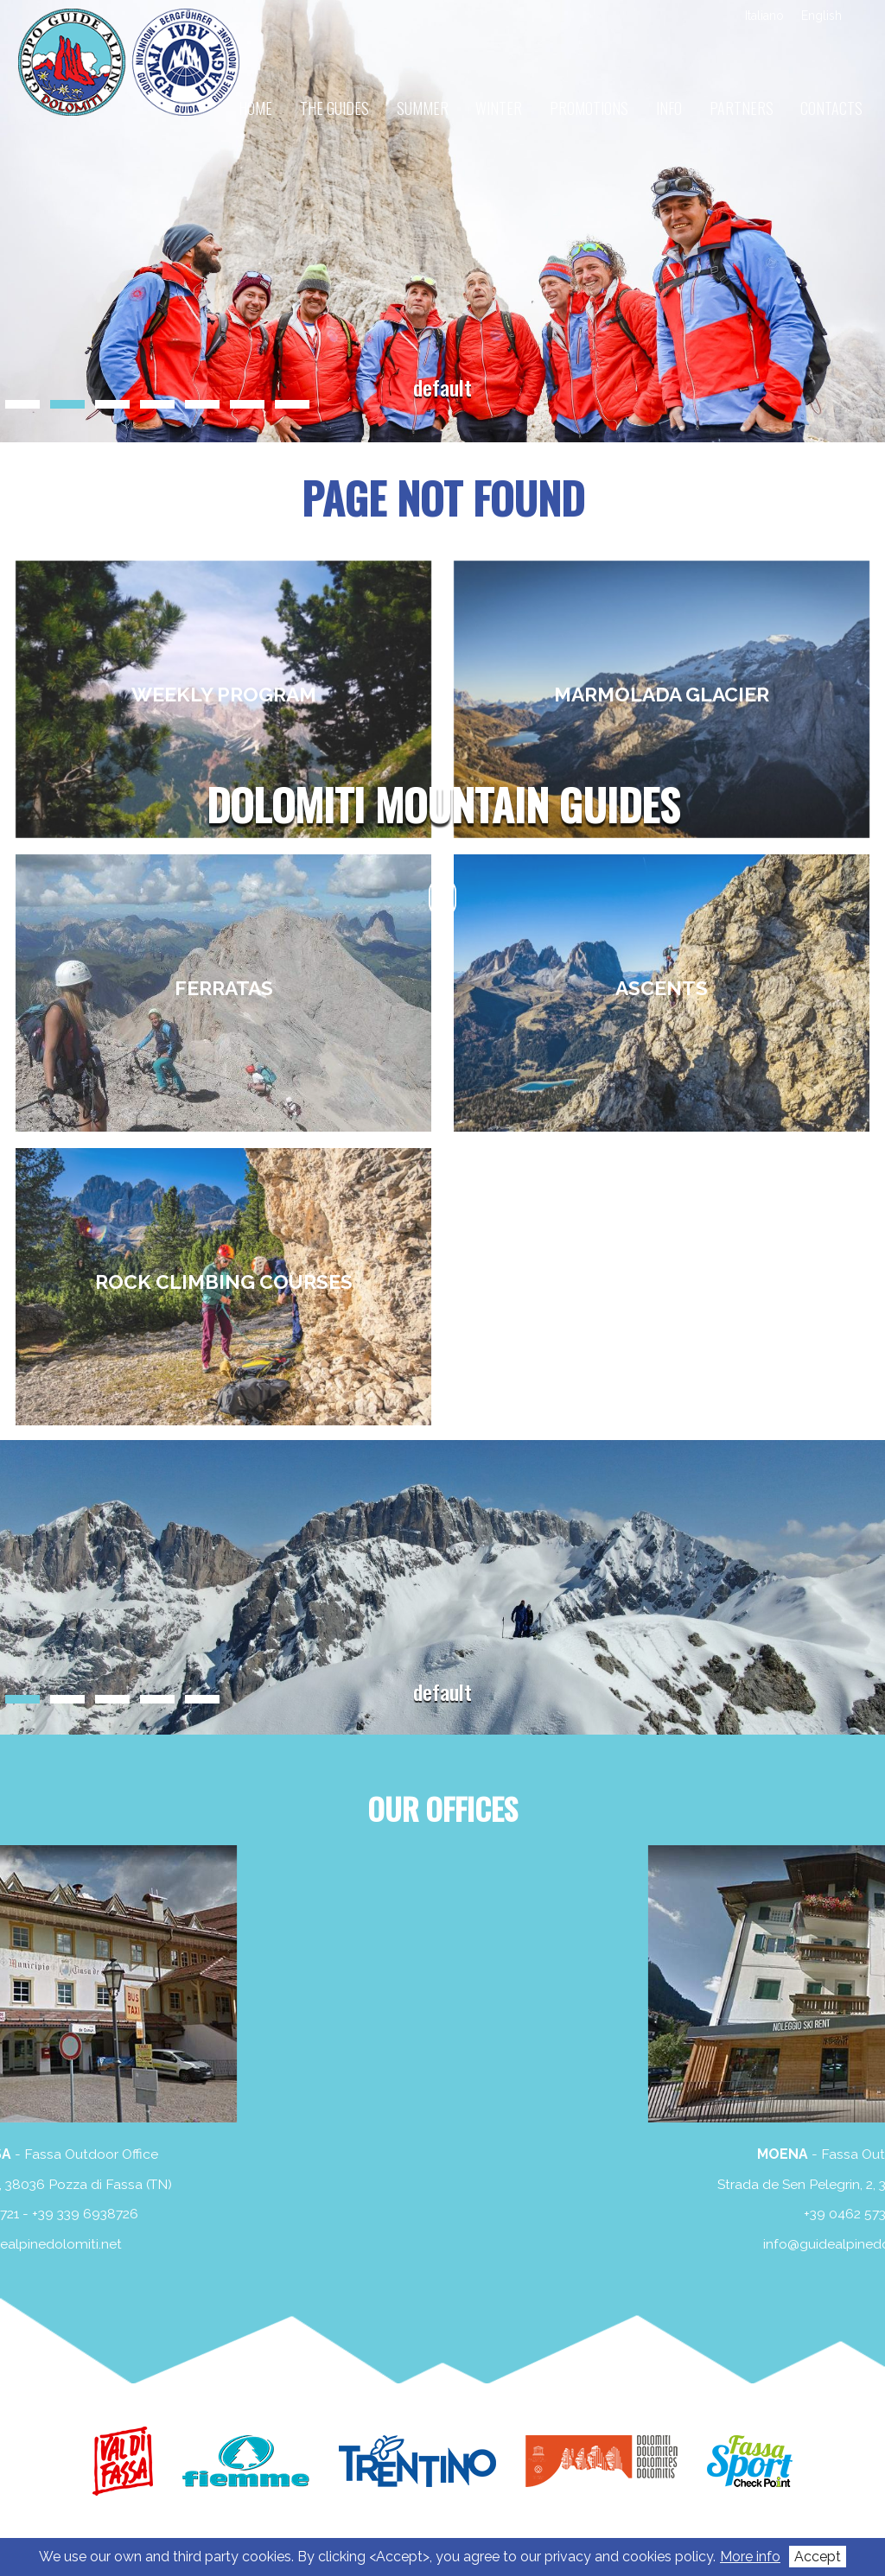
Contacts (831, 108)
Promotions (589, 108)
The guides (334, 108)
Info (669, 108)
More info (750, 2556)
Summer (423, 108)
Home (255, 108)
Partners (742, 108)
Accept (817, 2556)
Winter (498, 108)
